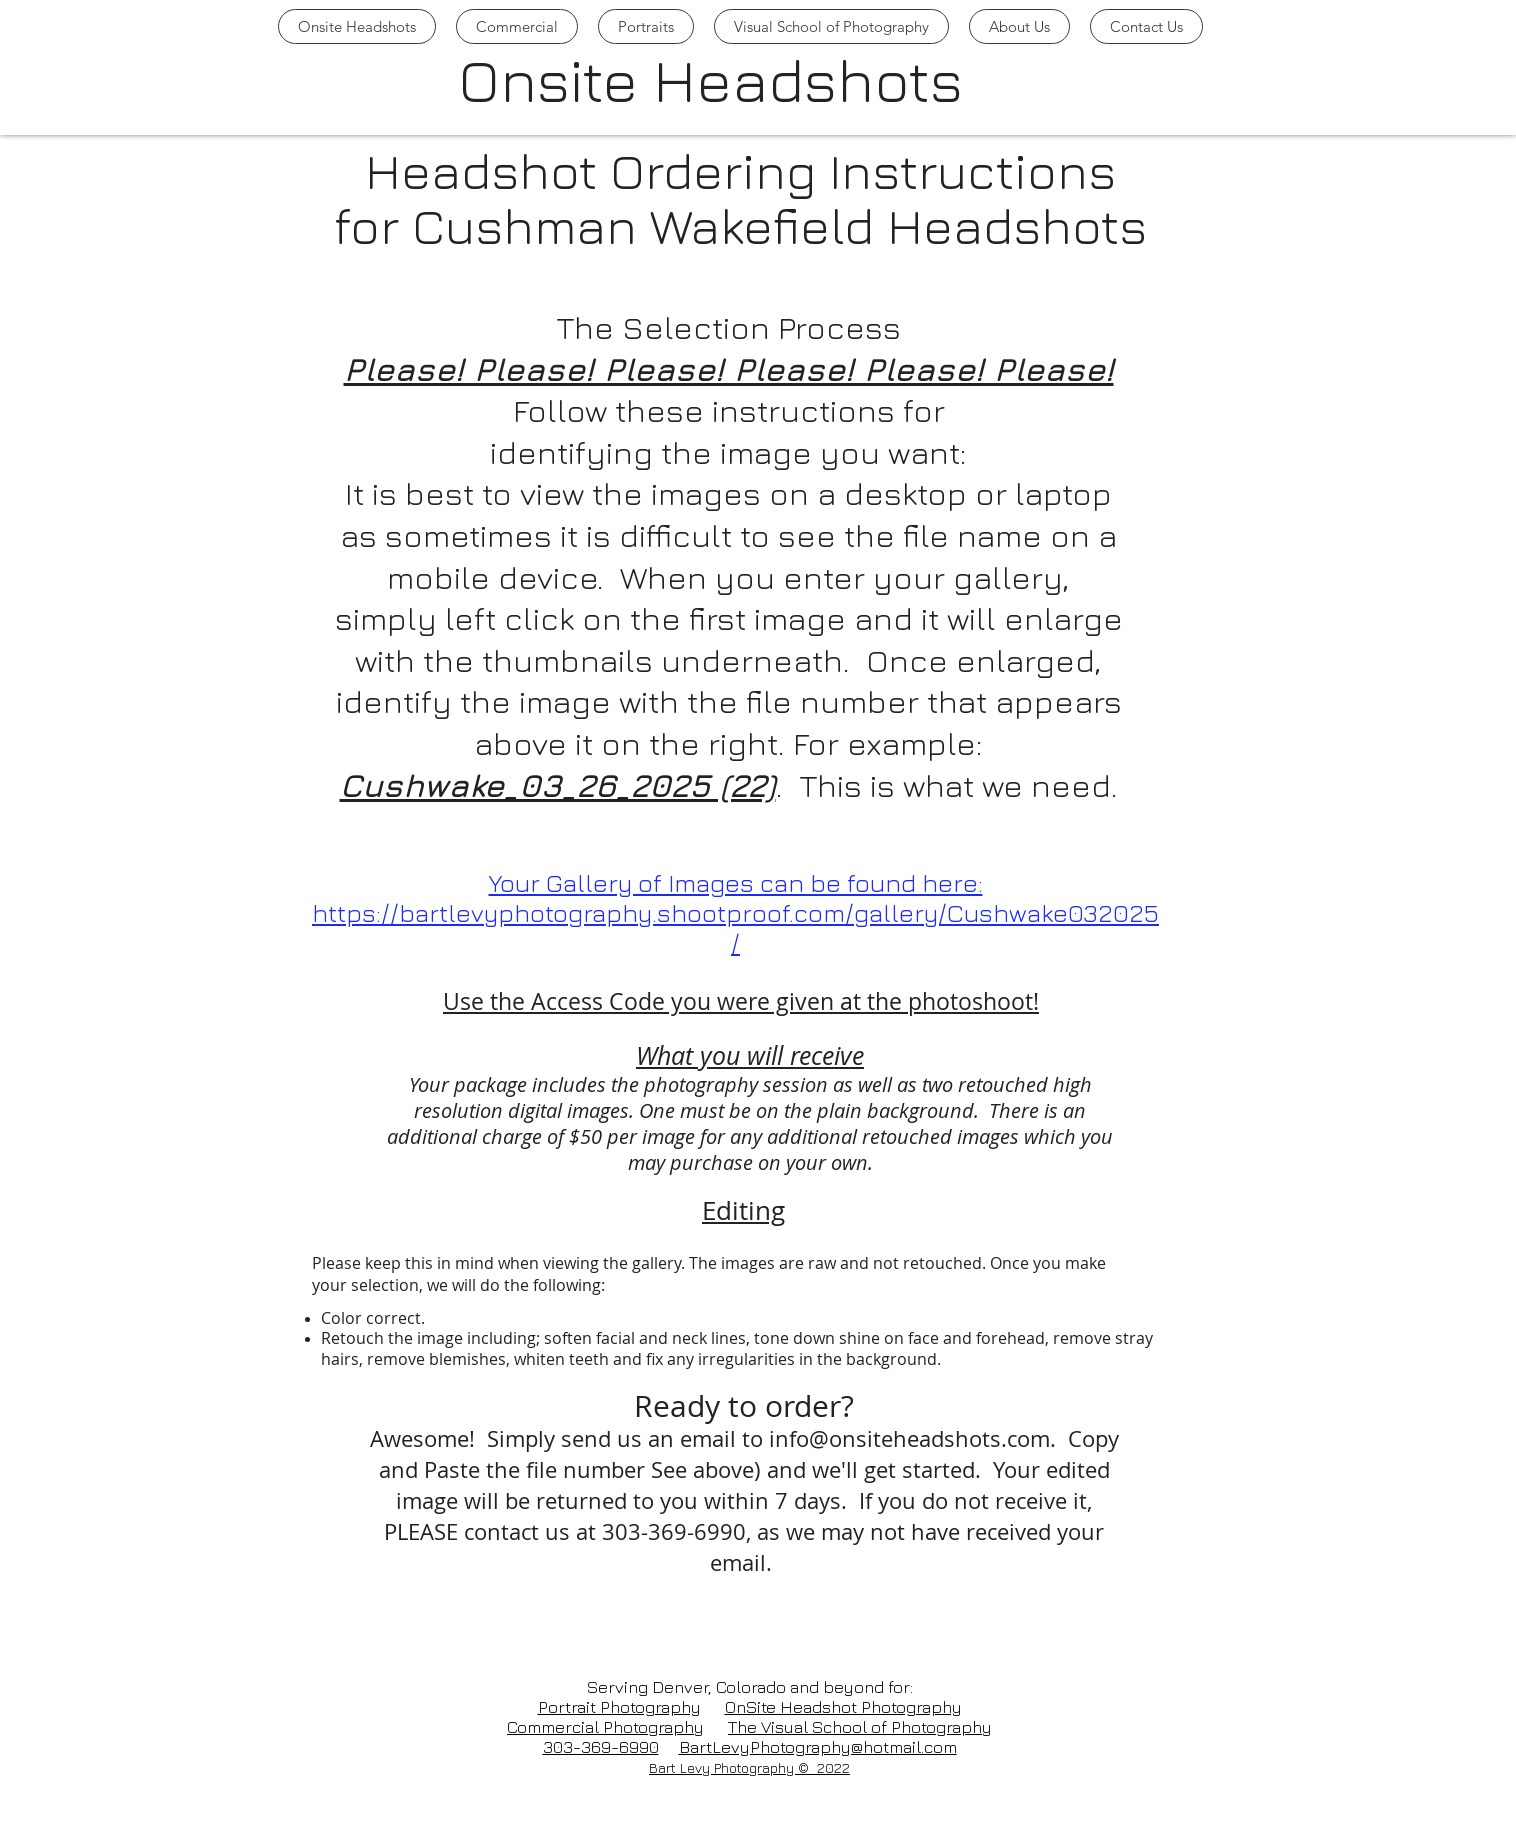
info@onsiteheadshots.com (909, 1438)
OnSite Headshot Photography (843, 1707)
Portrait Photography (619, 1707)
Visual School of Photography (876, 1727)
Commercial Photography (605, 1727)
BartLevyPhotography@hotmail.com (818, 1747)
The (744, 1727)
